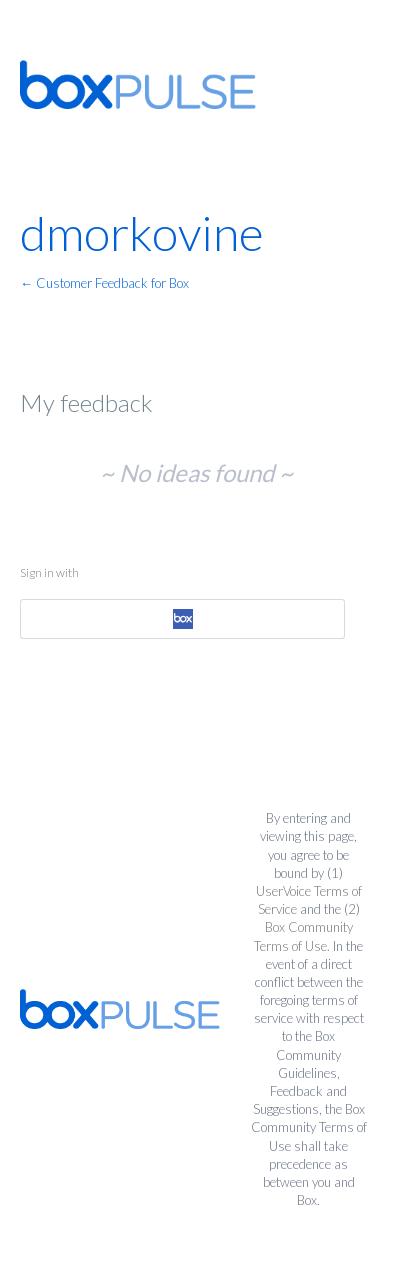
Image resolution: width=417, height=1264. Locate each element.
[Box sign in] (182, 619)
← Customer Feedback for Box (104, 283)
